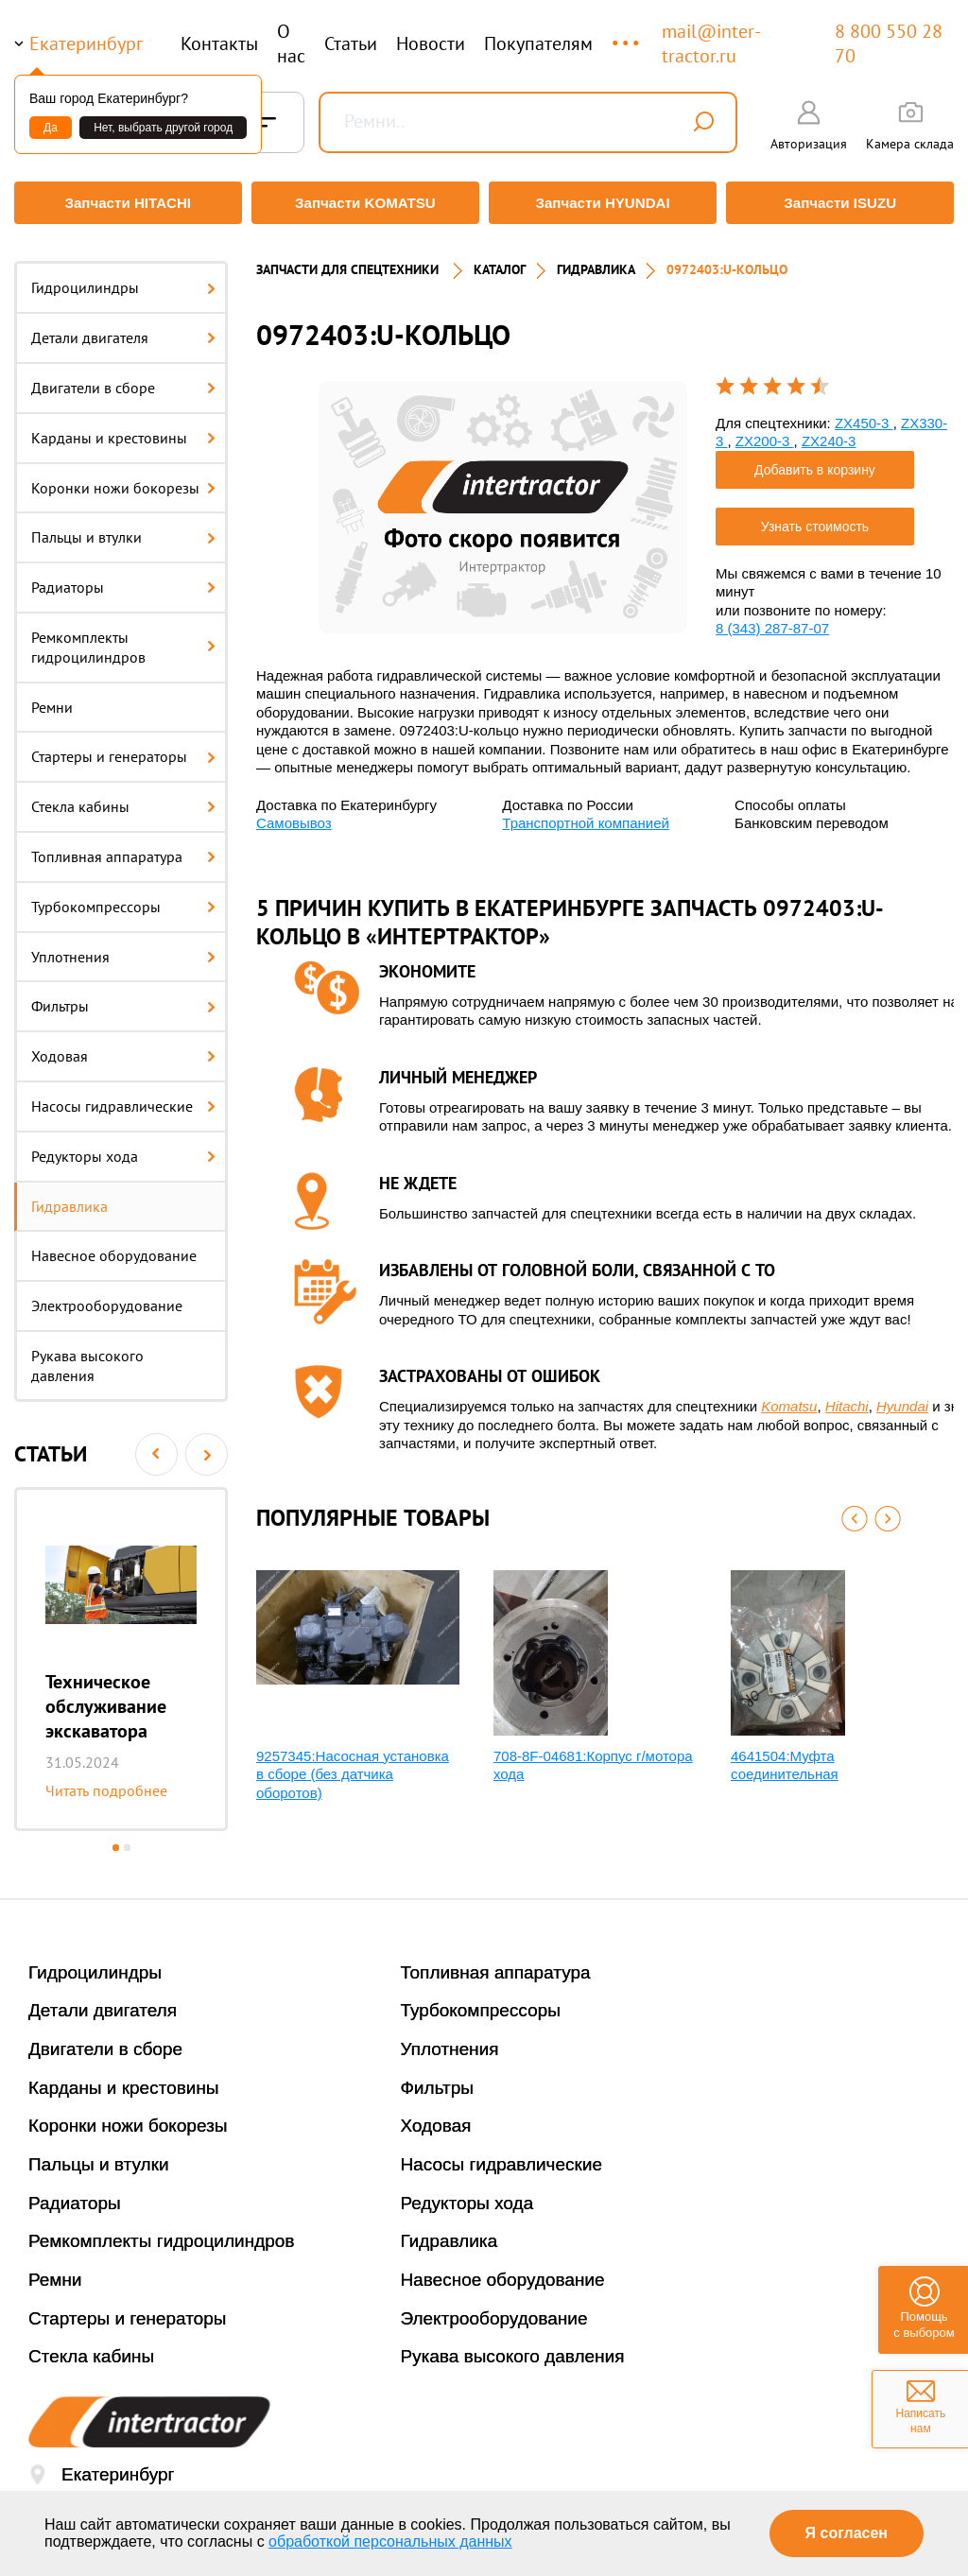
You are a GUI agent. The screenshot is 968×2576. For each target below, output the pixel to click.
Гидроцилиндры (123, 278)
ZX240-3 (829, 432)
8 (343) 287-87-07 (772, 620)
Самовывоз (294, 814)
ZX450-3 (864, 414)
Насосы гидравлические (123, 1097)
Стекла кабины (123, 797)
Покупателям (538, 43)
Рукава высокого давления (87, 1357)
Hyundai (902, 1398)
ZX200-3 (764, 432)
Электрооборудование (106, 1297)
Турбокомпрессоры (123, 897)
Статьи (350, 43)
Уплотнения (123, 947)
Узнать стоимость (815, 517)
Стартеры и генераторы (123, 747)
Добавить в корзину (814, 460)
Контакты (219, 43)
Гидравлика (69, 1196)
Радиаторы (123, 578)
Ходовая (123, 1047)
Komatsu (789, 1398)
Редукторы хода (123, 1146)
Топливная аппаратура (123, 847)
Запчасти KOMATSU (364, 203)
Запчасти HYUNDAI (604, 203)
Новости (430, 43)
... (627, 34)
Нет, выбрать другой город (163, 127)
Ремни (52, 697)
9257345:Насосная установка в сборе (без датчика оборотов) (352, 1764)
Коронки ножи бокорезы (123, 478)
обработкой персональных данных (390, 2541)
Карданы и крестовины (123, 428)
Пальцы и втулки (123, 528)
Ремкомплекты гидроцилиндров (123, 638)
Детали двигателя (123, 329)
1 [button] (115, 1839)
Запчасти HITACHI (125, 203)
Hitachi (847, 1398)
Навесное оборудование (114, 1246)
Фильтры (123, 997)
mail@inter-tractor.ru (711, 43)
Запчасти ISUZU (843, 203)
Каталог (500, 260)
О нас (291, 43)
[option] (121, 1650)
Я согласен (846, 2533)
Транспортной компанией (585, 814)
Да (50, 127)
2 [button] (127, 1839)
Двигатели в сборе (123, 379)
